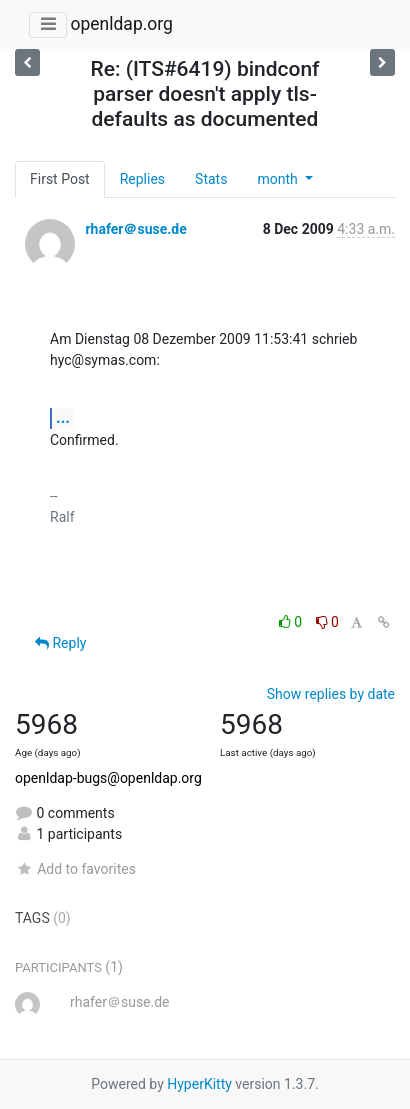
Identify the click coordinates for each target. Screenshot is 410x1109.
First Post (60, 179)
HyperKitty (199, 1084)
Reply (60, 643)
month (279, 179)
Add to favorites (75, 869)
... (63, 417)
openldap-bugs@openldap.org (108, 778)
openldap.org (121, 24)
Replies (142, 179)
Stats (211, 179)
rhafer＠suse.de (135, 229)
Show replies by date (331, 694)
